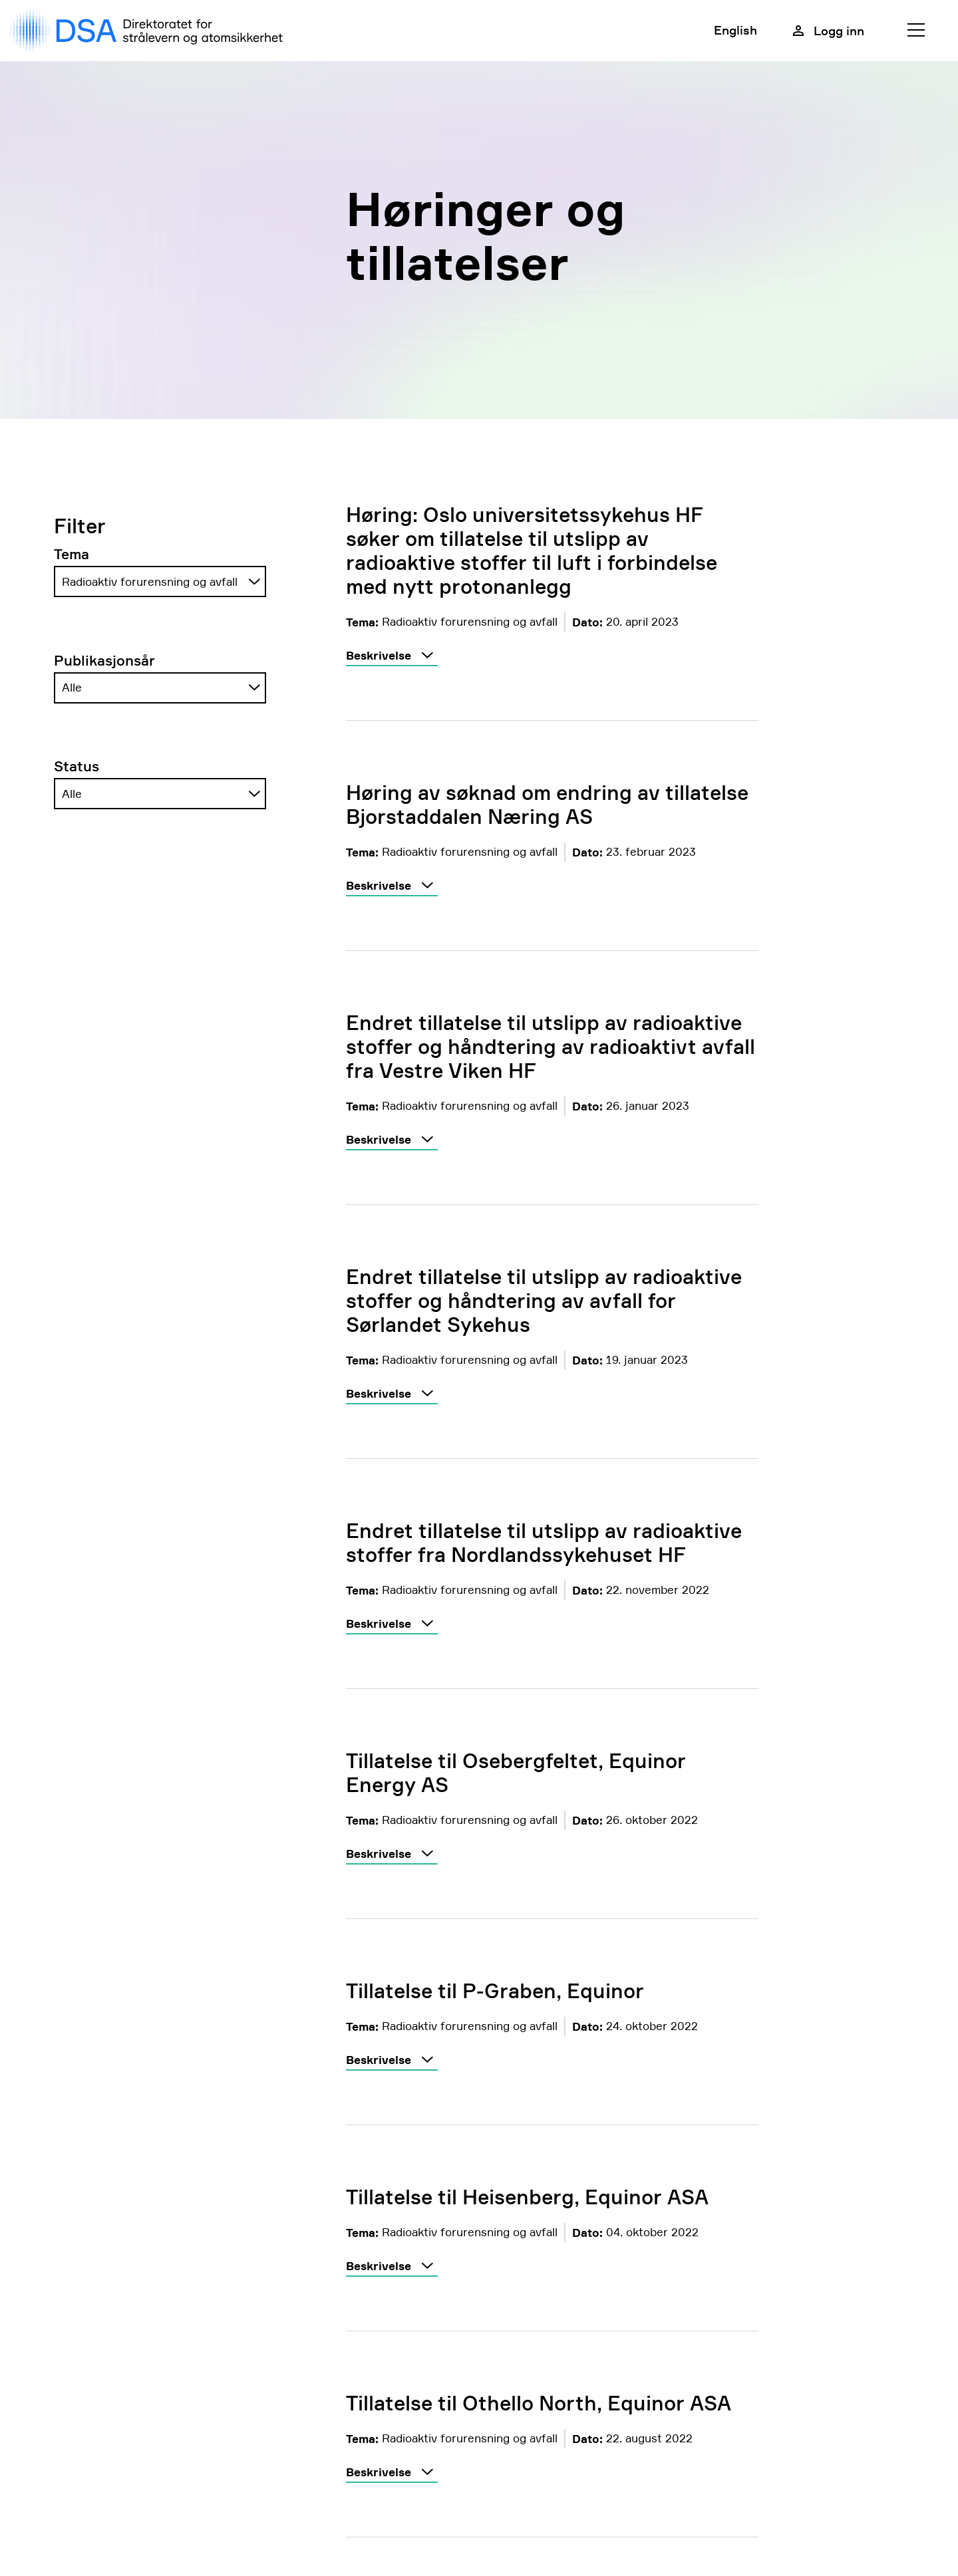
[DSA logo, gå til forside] (149, 30)
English (735, 30)
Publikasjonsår (104, 660)
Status (76, 766)
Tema (71, 554)
